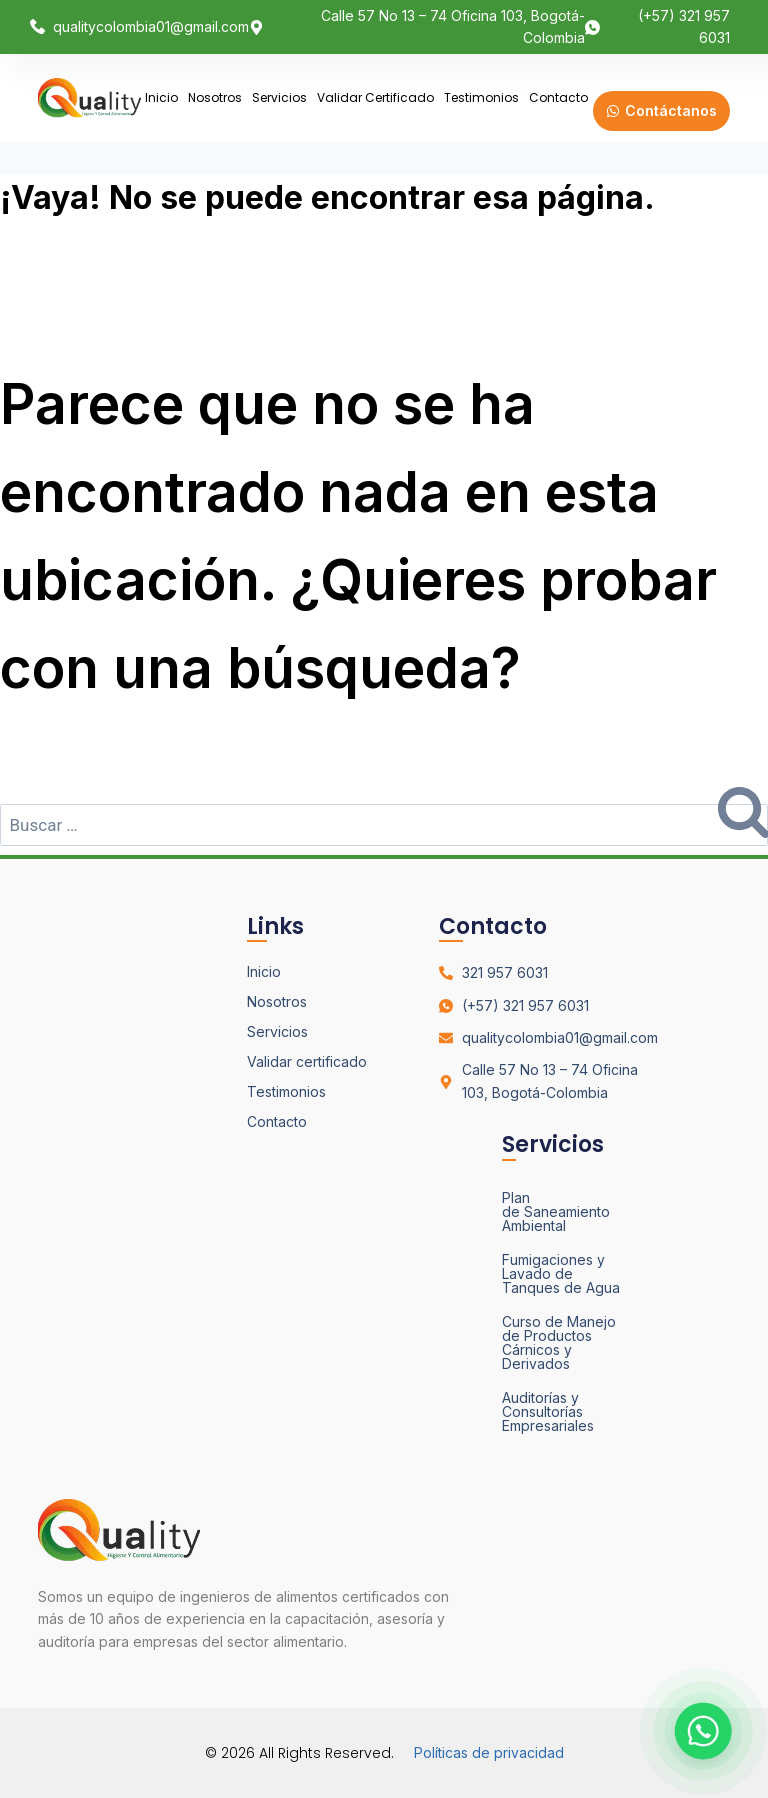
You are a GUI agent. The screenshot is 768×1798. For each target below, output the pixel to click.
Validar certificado (375, 97)
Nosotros (215, 97)
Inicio (161, 97)
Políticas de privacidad (489, 1752)
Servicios (279, 97)
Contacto (558, 97)
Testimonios (481, 97)
